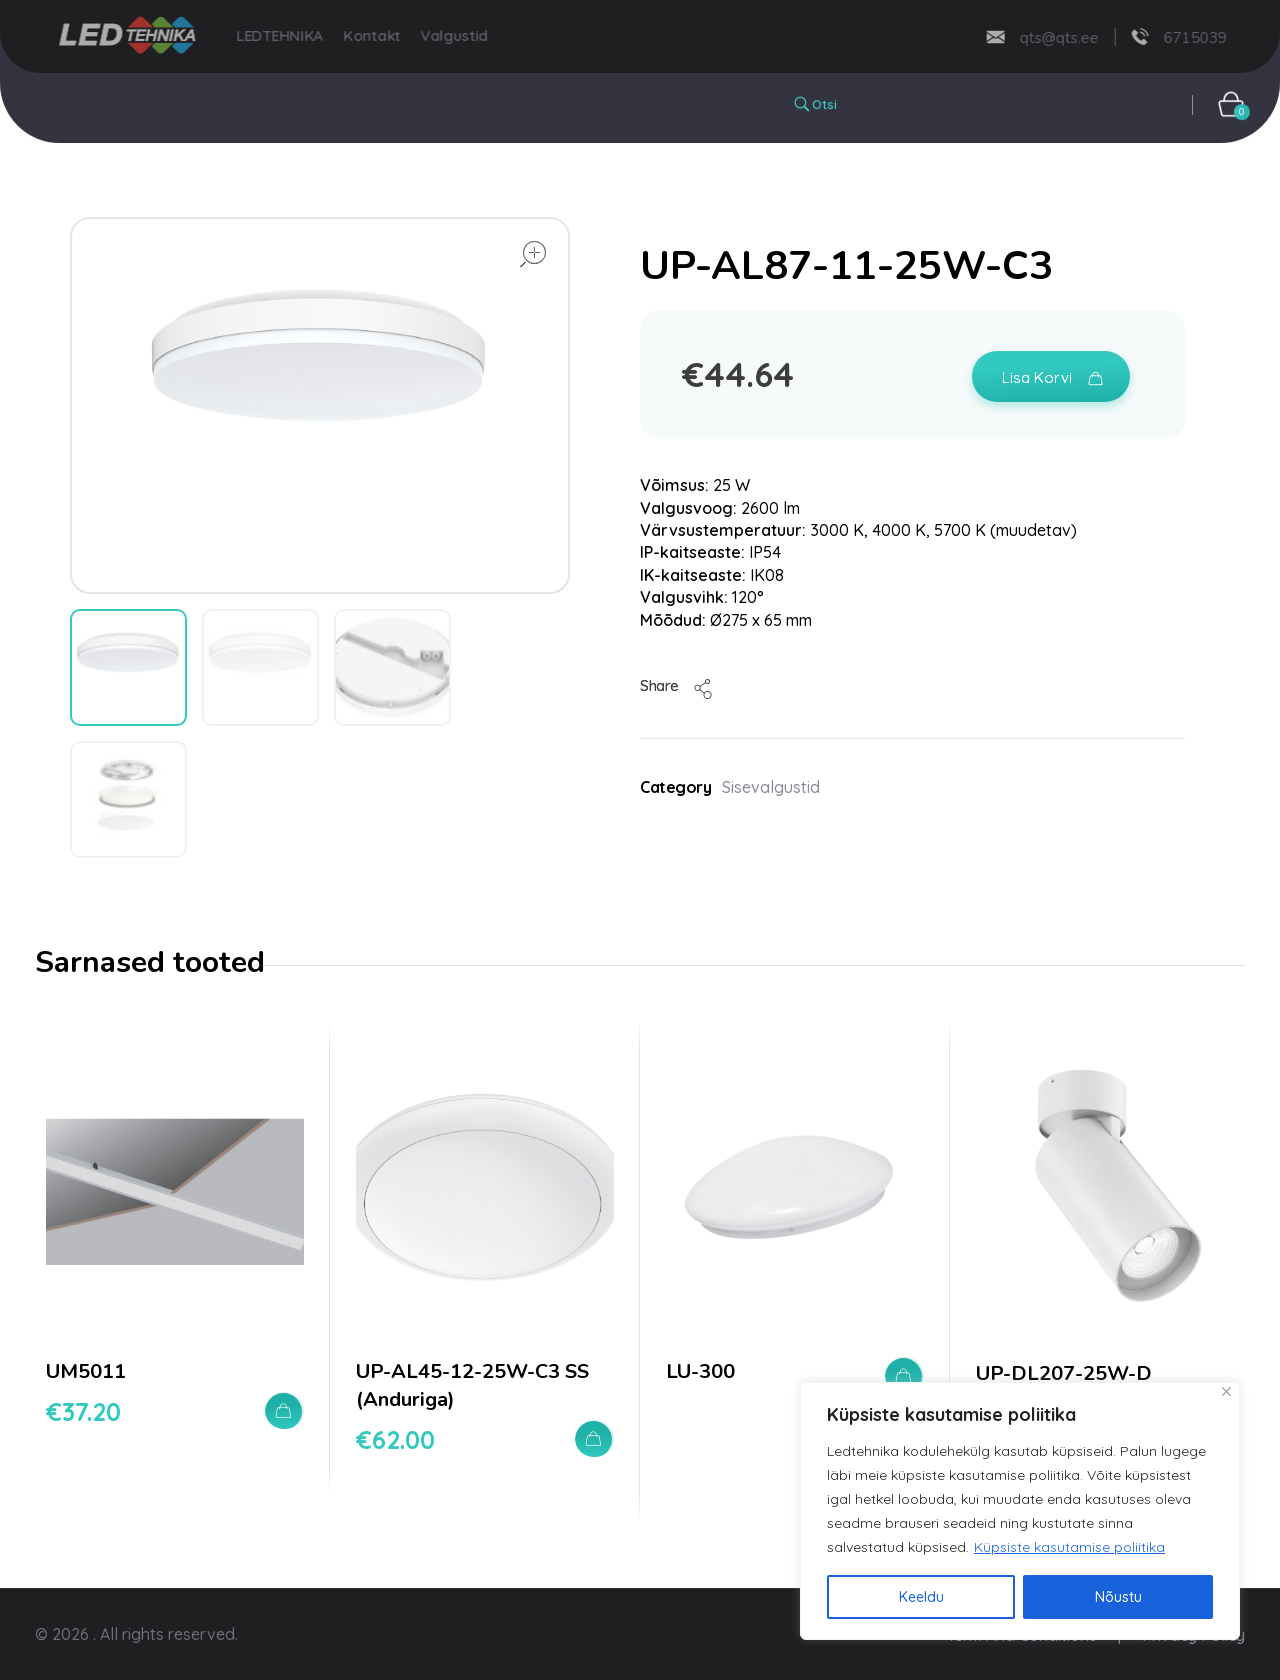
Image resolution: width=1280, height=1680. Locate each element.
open (533, 254)
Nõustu (1118, 1597)
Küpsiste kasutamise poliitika (1069, 1547)
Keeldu (921, 1597)
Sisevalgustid (771, 787)
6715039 (1167, 37)
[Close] (1226, 1391)
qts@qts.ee (1031, 37)
